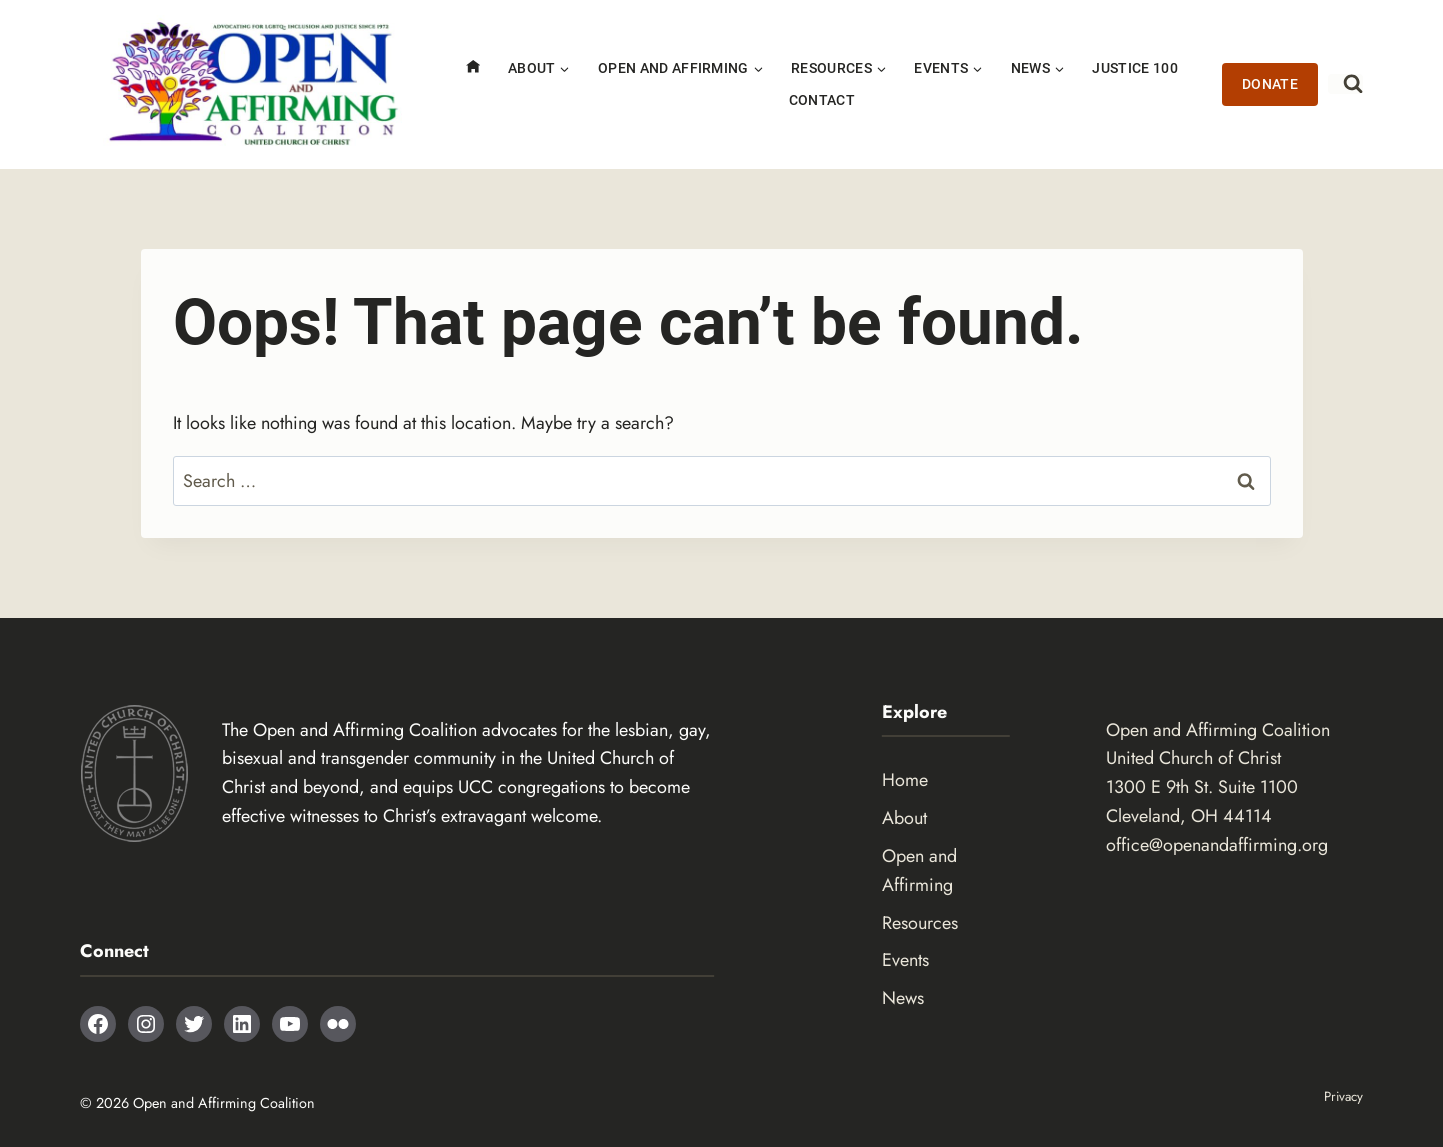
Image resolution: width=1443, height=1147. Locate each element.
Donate (1270, 84)
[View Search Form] (1345, 84)
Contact (822, 100)
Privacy (1341, 1096)
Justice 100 (1135, 68)
